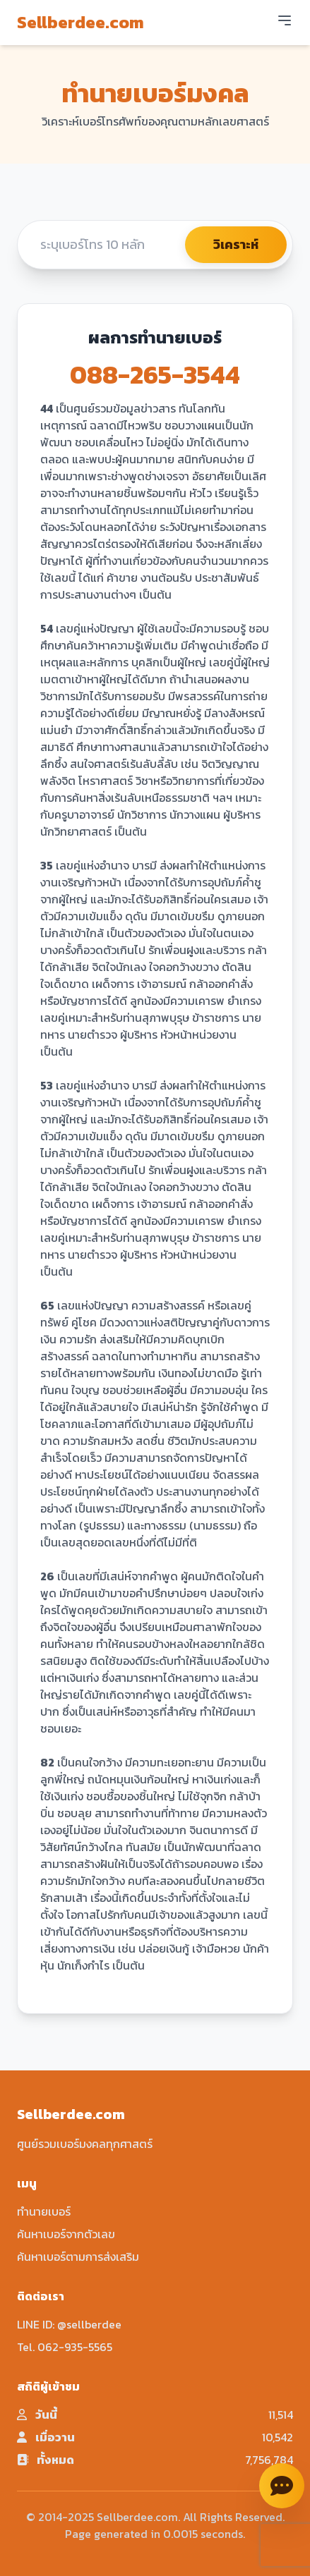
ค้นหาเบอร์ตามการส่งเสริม (78, 2256)
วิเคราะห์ (235, 244)
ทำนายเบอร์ (44, 2211)
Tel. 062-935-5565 (64, 2346)
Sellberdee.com (80, 22)
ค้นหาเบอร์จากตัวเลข (66, 2234)
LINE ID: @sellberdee (69, 2324)
